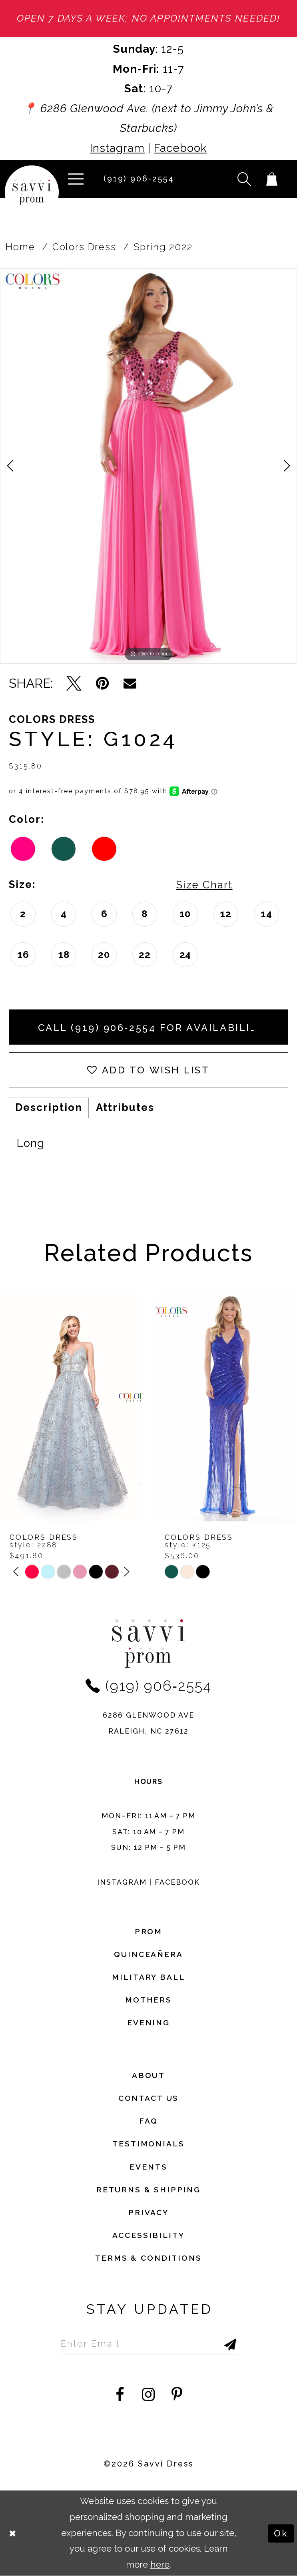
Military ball (148, 1977)
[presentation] (71, 1407)
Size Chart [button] (204, 885)
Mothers (148, 1999)
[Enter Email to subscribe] (149, 2343)
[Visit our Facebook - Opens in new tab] (120, 2394)
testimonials (148, 2143)
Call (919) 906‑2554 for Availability (152, 1027)
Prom (148, 1931)
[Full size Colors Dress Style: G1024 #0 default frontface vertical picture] (148, 466)
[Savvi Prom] (32, 192)
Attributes (125, 1107)
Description (48, 1107)
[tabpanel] (148, 466)
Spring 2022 (163, 247)
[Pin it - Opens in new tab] (102, 683)
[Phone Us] (136, 178)
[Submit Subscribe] (214, 2343)
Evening (148, 2022)
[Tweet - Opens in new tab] (74, 683)
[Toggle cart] (272, 178)
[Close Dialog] (13, 2533)
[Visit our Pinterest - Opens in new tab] (177, 2394)
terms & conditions (148, 2258)
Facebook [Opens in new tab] (180, 147)
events (148, 2166)
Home (20, 247)
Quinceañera (148, 1954)
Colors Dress (84, 247)
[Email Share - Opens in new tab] (130, 683)
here (159, 2565)
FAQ (148, 2120)
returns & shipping (148, 2189)
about (148, 2075)
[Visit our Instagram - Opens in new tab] (148, 2394)
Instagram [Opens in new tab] (117, 147)
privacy (148, 2212)
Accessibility (148, 2235)
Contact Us (148, 2098)
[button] (76, 178)
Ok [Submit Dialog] (281, 2533)
